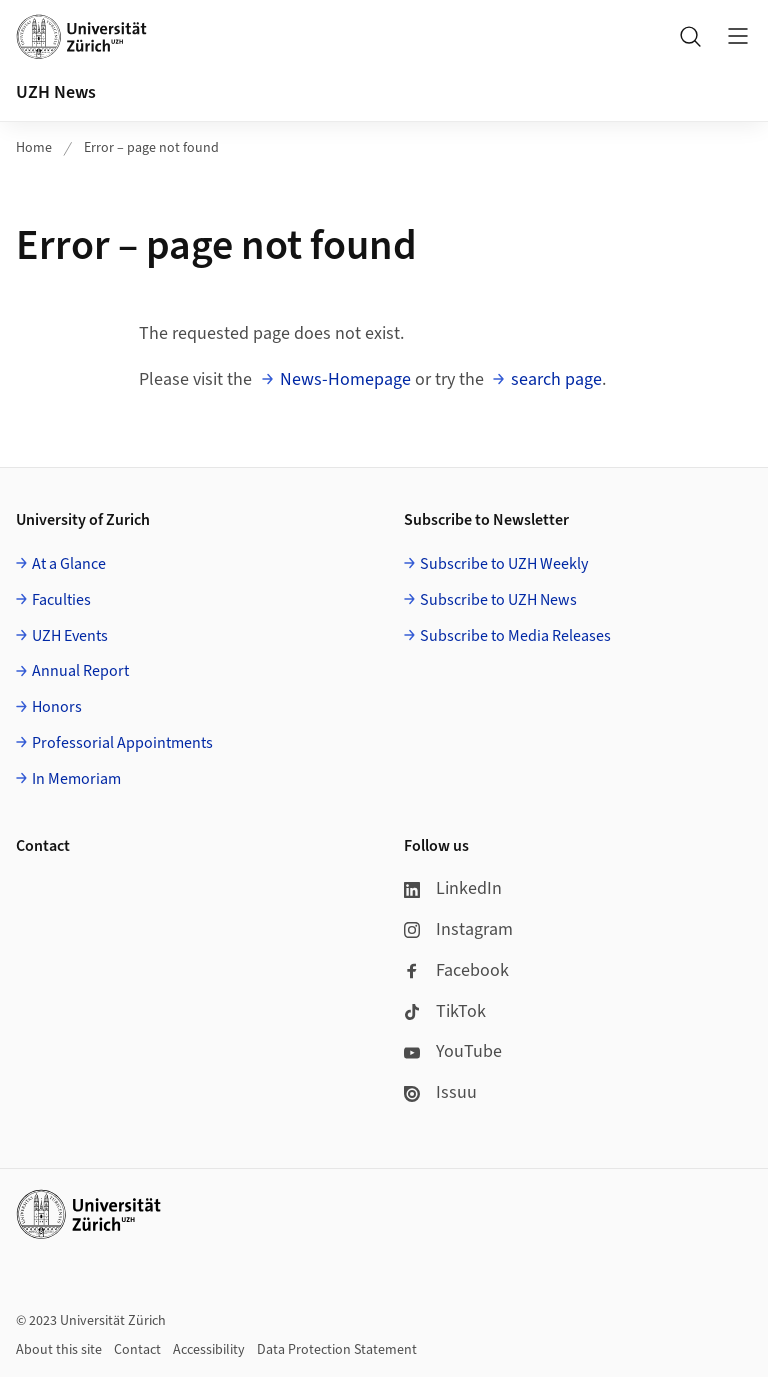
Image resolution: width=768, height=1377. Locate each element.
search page (556, 379)
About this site (59, 1350)
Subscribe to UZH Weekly (504, 564)
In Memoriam (76, 779)
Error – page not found (151, 148)
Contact (137, 1350)
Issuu (440, 1092)
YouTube (453, 1051)
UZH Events (70, 636)
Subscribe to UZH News (498, 600)
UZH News (56, 92)
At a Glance (69, 564)
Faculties (61, 600)
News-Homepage (345, 379)
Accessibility (209, 1350)
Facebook (456, 970)
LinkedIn (453, 888)
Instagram (458, 929)
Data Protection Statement (337, 1350)
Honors (57, 707)
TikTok (445, 1011)
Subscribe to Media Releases (515, 636)
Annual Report (80, 671)
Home (34, 148)
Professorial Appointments (122, 743)
